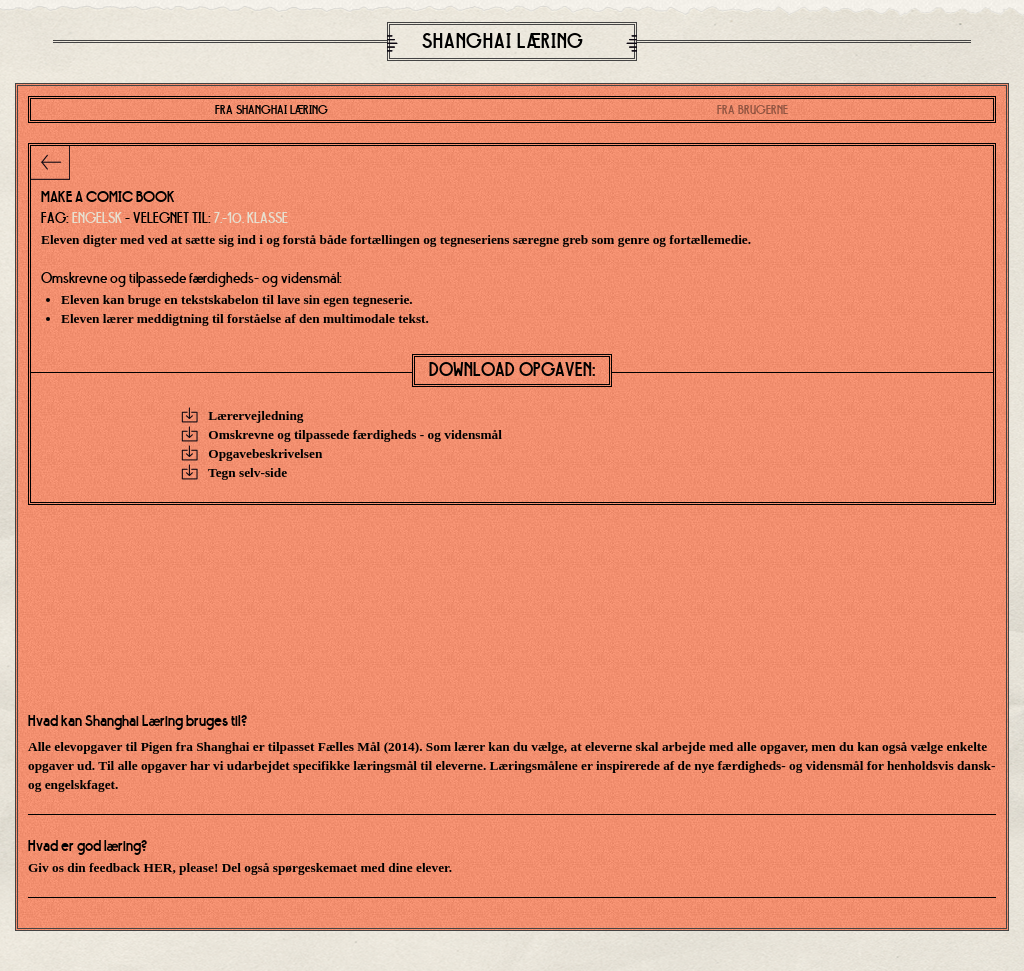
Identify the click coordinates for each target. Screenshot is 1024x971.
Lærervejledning (242, 415)
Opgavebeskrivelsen (251, 453)
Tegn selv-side (234, 472)
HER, (160, 867)
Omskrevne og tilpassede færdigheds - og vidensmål (341, 434)
